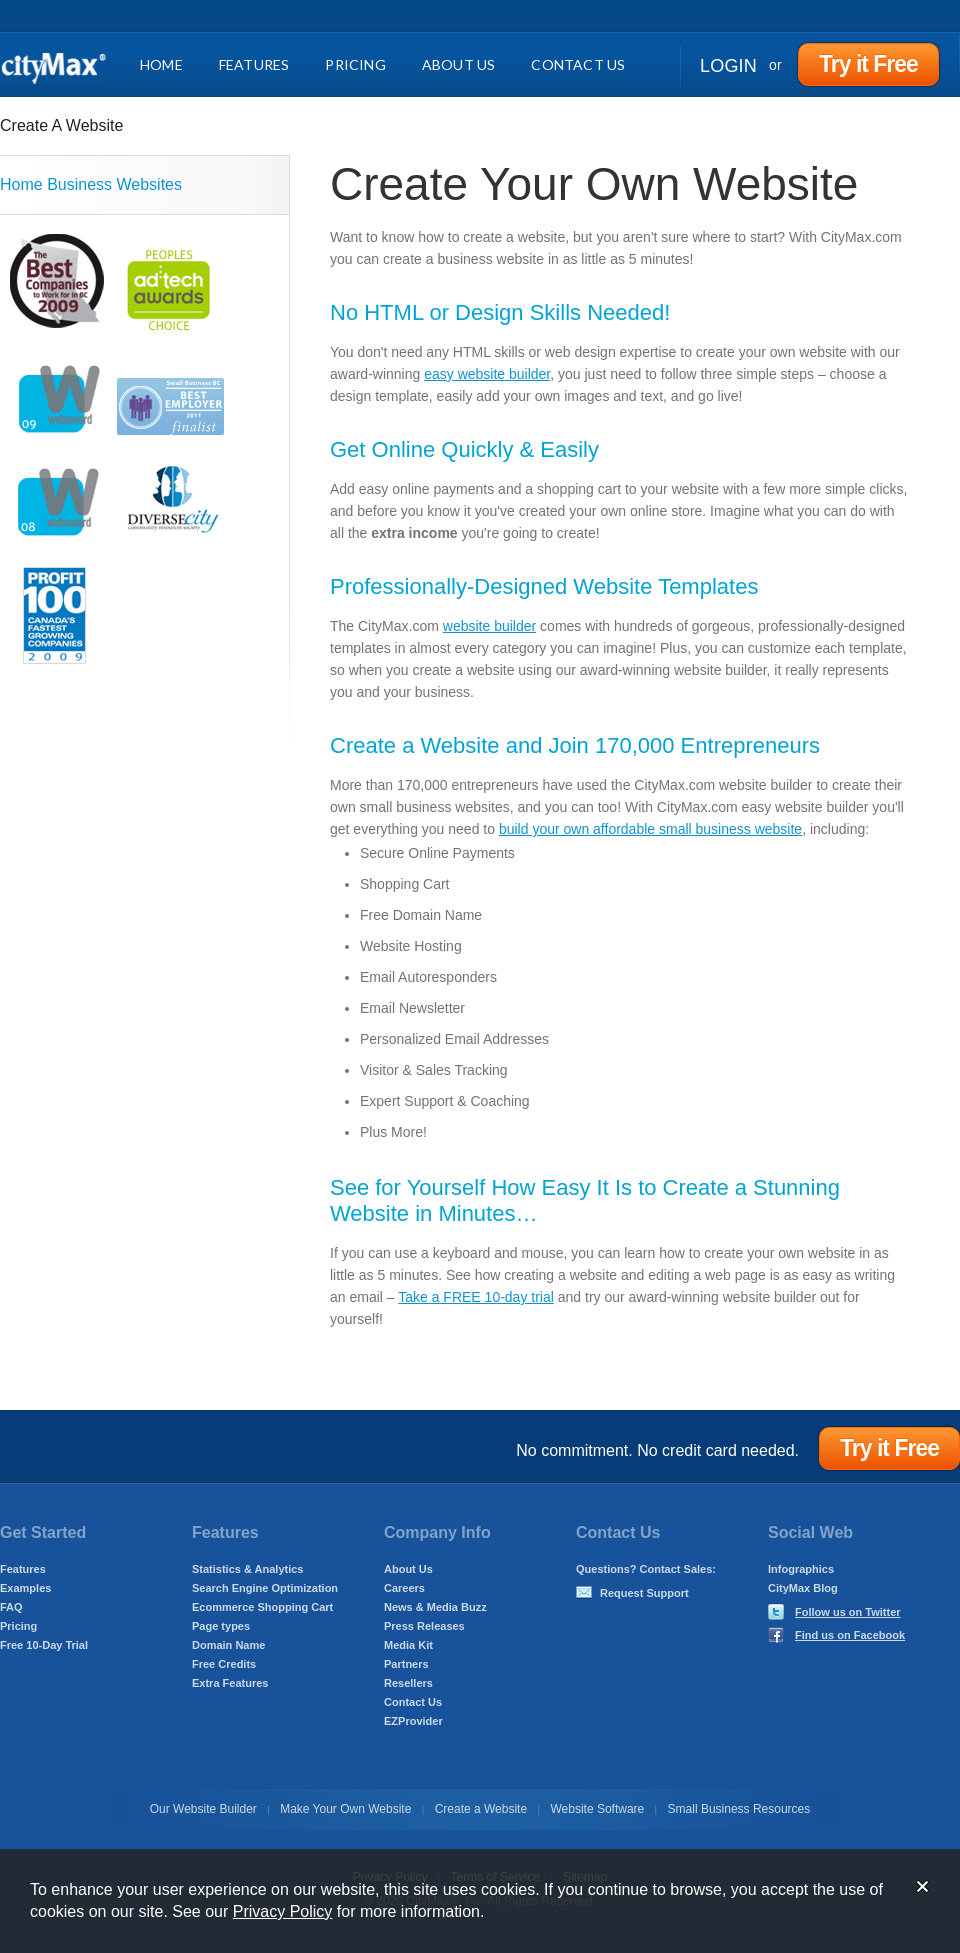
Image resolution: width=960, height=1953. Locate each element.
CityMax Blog (803, 1588)
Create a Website (481, 1809)
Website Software (597, 1809)
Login (728, 66)
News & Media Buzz (435, 1607)
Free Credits (224, 1664)
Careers (404, 1588)
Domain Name (228, 1645)
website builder (489, 626)
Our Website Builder (203, 1809)
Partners (406, 1664)
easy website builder (487, 374)
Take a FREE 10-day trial (476, 1297)
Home (161, 64)
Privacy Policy (283, 1911)
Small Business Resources (739, 1809)
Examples (25, 1588)
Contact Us (578, 64)
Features (254, 64)
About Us (459, 64)
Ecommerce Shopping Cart (262, 1607)
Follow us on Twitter (848, 1612)
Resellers (408, 1683)
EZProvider (413, 1721)
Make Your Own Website (345, 1809)
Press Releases (424, 1626)
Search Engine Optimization (265, 1588)
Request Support (644, 1593)
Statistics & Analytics (247, 1569)
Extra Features (230, 1683)
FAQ (11, 1607)
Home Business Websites (91, 184)
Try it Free (868, 64)
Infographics (801, 1569)
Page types (221, 1626)
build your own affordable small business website (650, 829)
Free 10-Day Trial (44, 1645)
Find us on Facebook (850, 1635)
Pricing (355, 64)
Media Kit (408, 1645)
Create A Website (61, 125)
